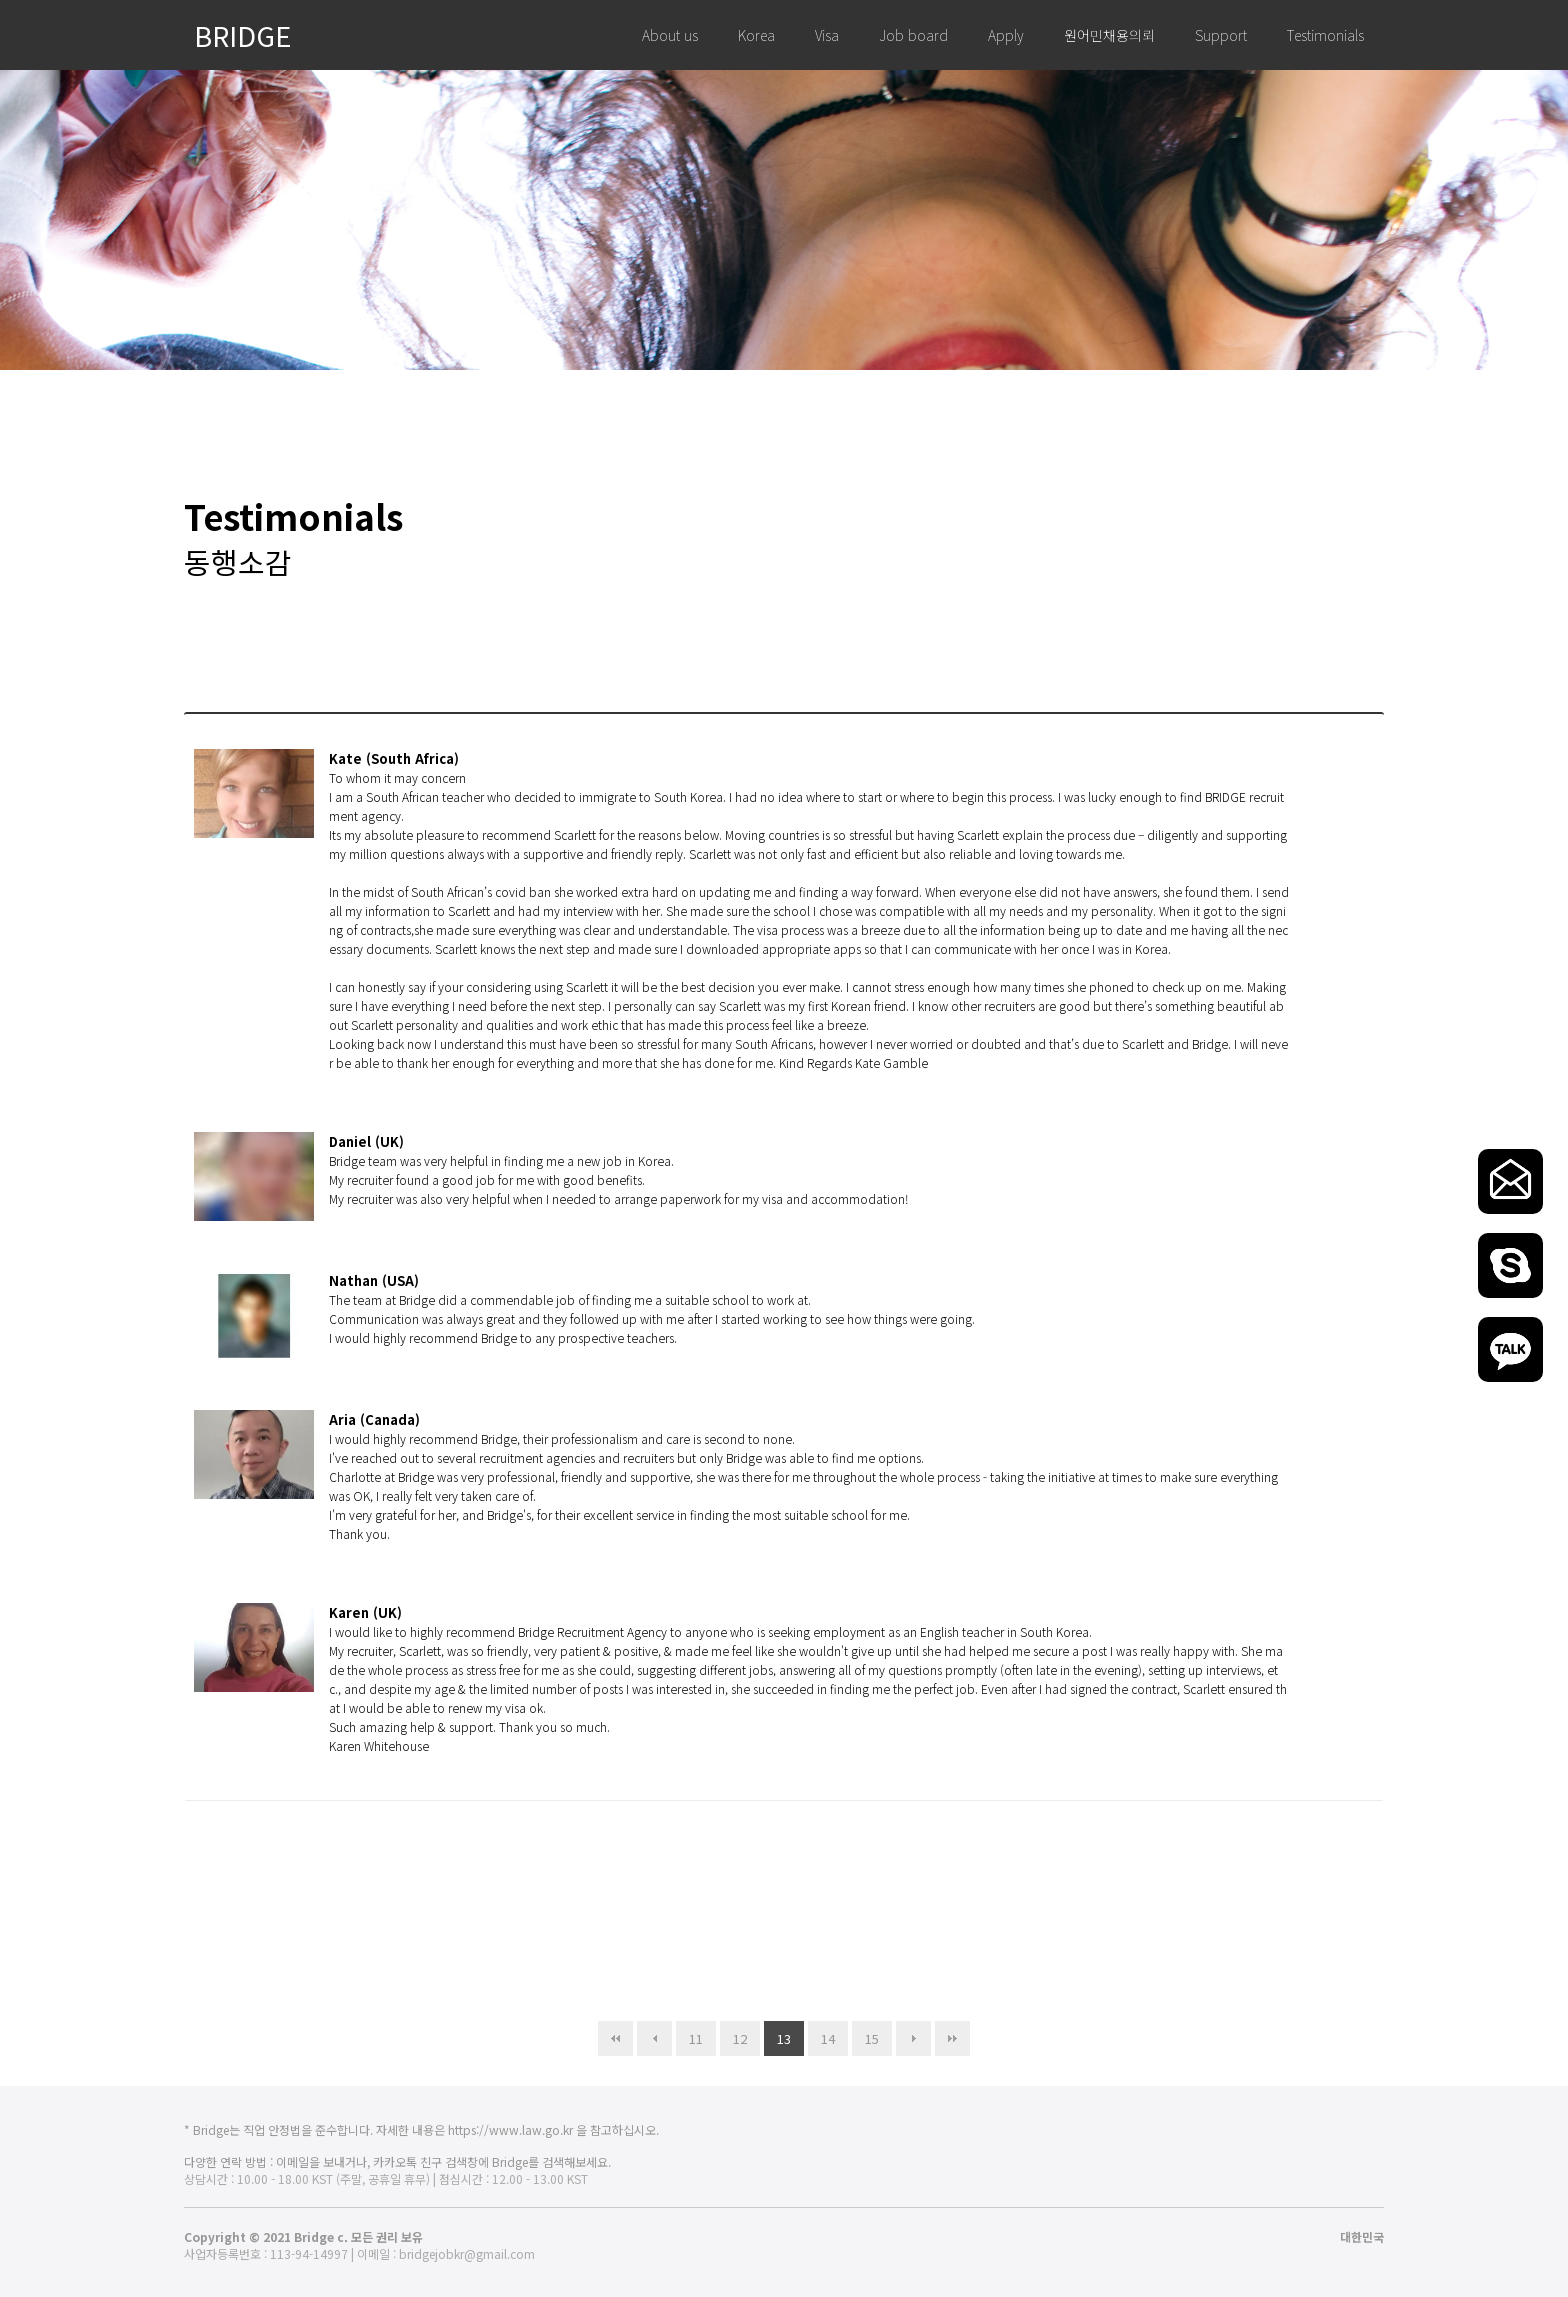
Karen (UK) (365, 1612)
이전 (654, 2038)
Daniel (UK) (366, 1141)
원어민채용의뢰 (1109, 35)
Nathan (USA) (374, 1280)
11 (689, 2034)
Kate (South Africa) (394, 758)
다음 (913, 2038)
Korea (756, 35)
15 (865, 2034)
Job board (913, 35)
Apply (1006, 35)
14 (821, 2034)
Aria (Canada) (374, 1419)
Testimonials (1325, 35)
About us (670, 35)
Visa (827, 35)
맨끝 (952, 2038)
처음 (615, 2038)
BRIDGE (243, 35)
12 (733, 2034)
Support (1221, 35)
